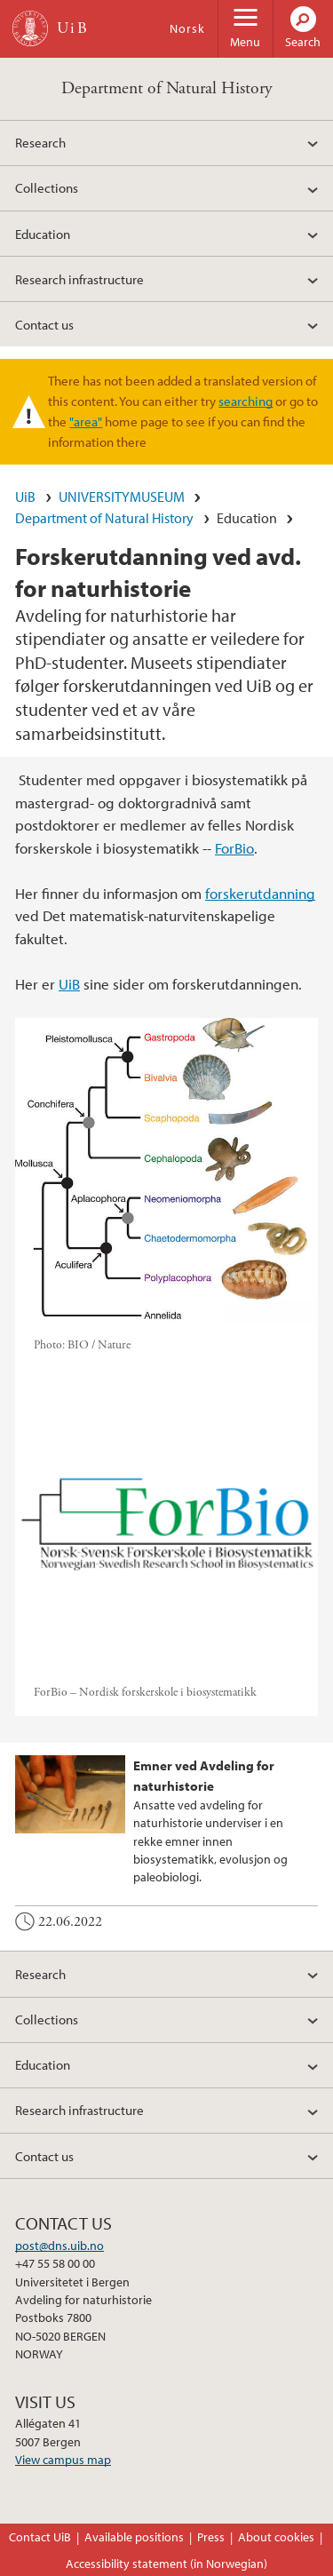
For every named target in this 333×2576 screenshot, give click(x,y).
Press (211, 2537)
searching (245, 400)
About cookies (276, 2537)
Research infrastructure (79, 279)
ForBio (234, 848)
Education (42, 233)
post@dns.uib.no (59, 2246)
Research (40, 142)
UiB (25, 496)
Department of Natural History (167, 88)
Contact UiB (40, 2537)
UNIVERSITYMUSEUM (122, 496)
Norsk (187, 28)
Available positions (134, 2537)
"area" (85, 421)
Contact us (44, 324)
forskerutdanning (260, 893)
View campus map (63, 2460)
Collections (46, 187)
